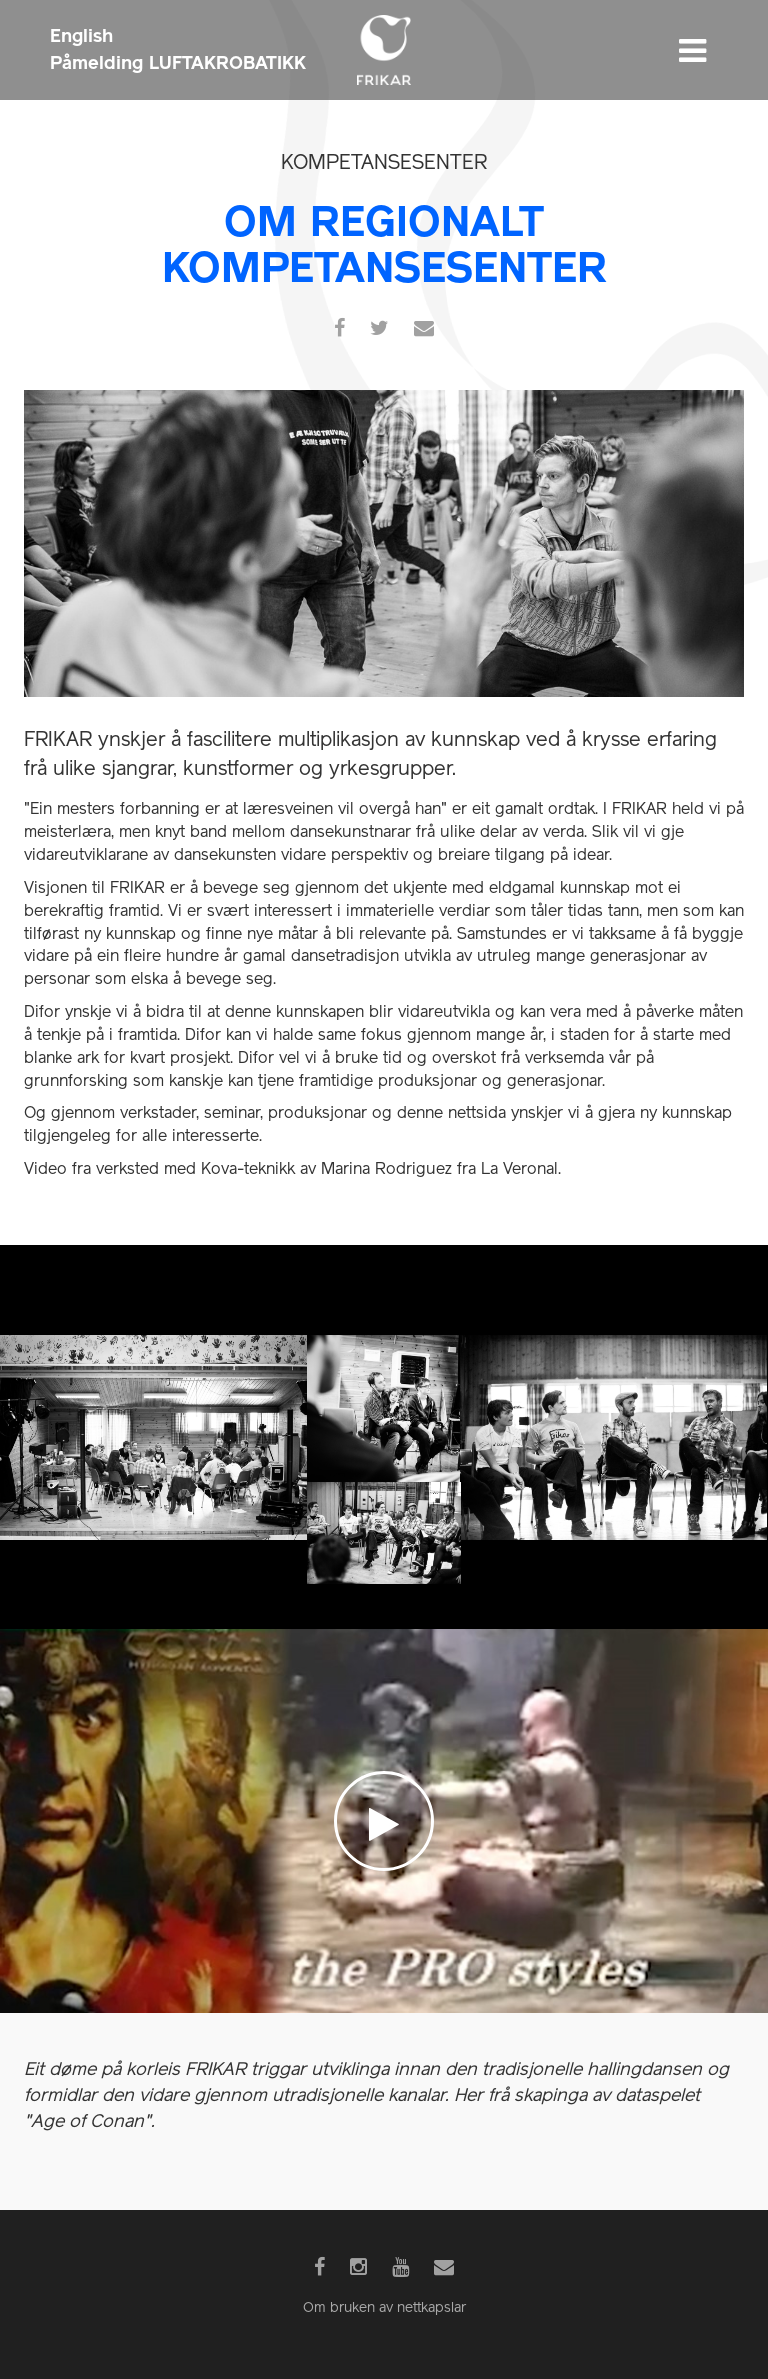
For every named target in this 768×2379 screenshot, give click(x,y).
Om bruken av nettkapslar (384, 2308)
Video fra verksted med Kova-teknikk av (292, 1170)
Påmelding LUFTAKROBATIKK (178, 62)
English (81, 35)
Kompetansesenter (384, 164)
